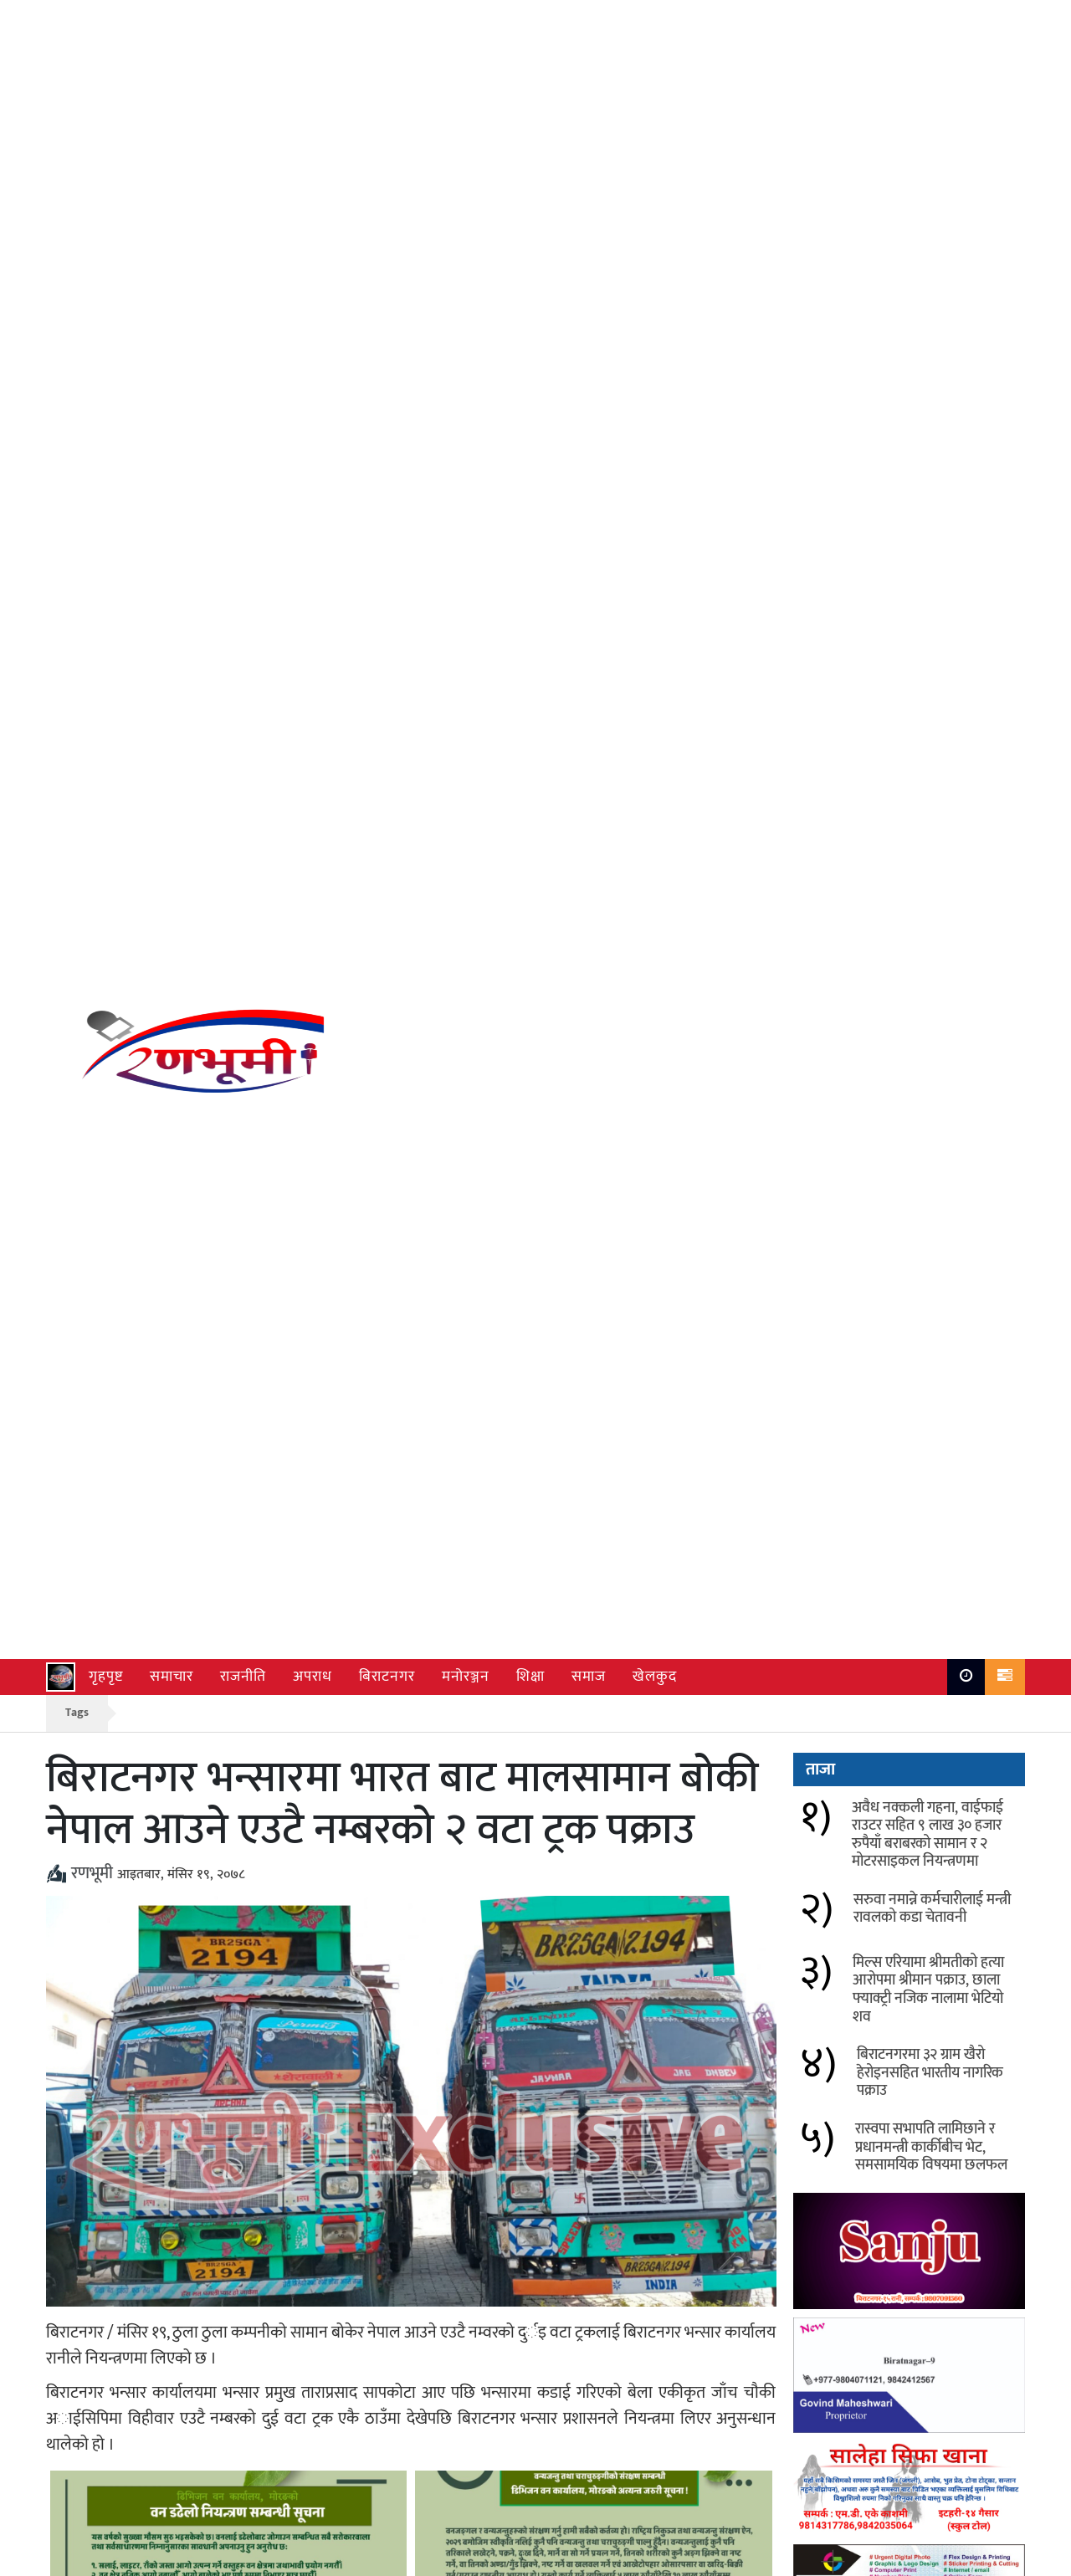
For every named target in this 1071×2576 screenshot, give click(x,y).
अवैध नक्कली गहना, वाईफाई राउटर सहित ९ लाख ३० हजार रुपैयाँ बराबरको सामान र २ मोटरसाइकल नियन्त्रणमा (270, 2065)
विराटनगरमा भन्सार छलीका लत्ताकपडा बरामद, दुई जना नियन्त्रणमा (259, 2213)
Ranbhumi (995, 2559)
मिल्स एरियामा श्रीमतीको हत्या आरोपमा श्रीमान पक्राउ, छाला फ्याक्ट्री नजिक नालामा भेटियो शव (928, 476)
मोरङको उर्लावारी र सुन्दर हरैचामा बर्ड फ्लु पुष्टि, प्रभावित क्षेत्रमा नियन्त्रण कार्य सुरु (268, 2134)
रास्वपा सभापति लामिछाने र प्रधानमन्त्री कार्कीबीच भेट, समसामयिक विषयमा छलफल (931, 633)
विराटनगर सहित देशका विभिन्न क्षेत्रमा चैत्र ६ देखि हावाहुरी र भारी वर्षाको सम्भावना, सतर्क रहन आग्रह (645, 2144)
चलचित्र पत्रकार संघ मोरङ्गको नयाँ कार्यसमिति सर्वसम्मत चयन (616, 2213)
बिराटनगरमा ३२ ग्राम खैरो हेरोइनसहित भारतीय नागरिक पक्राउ (930, 559)
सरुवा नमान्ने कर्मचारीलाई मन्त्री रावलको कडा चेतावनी (635, 2054)
